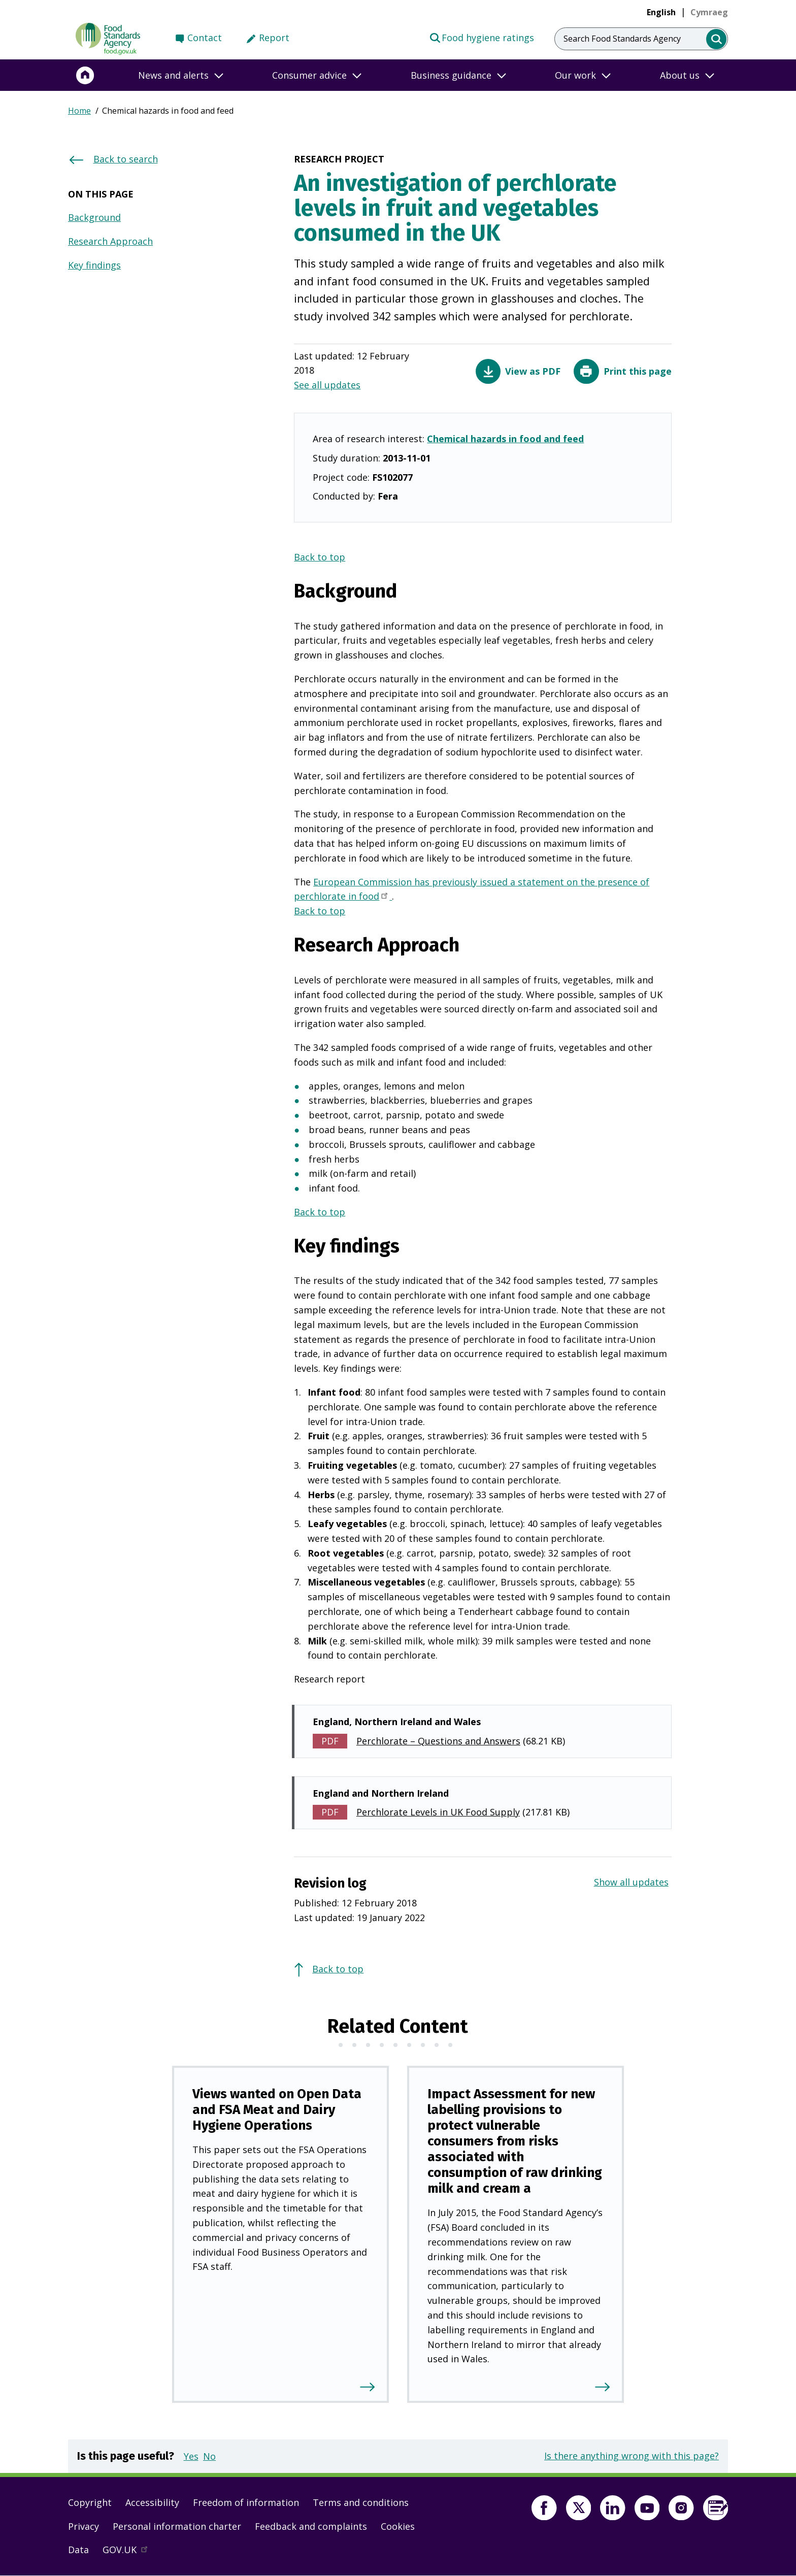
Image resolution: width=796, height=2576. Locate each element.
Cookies (398, 2526)
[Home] (85, 75)
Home (79, 110)
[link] (709, 12)
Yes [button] (191, 2456)
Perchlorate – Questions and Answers (438, 1741)
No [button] (209, 2456)
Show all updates (631, 1882)
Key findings (94, 265)
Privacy (83, 2526)
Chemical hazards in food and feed (505, 439)
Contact (204, 37)
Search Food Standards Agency (622, 38)
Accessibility (152, 2502)
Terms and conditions (361, 2502)
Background (94, 217)
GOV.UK (129, 2552)
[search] (716, 39)
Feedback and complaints (311, 2526)
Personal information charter (177, 2526)
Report (274, 37)
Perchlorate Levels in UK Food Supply (438, 1812)
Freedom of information (246, 2502)
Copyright (90, 2502)
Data (78, 2550)
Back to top (319, 557)
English (661, 12)
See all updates (327, 385)
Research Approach (110, 241)
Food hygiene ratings (481, 37)
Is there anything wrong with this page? (631, 2456)
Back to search (125, 159)
